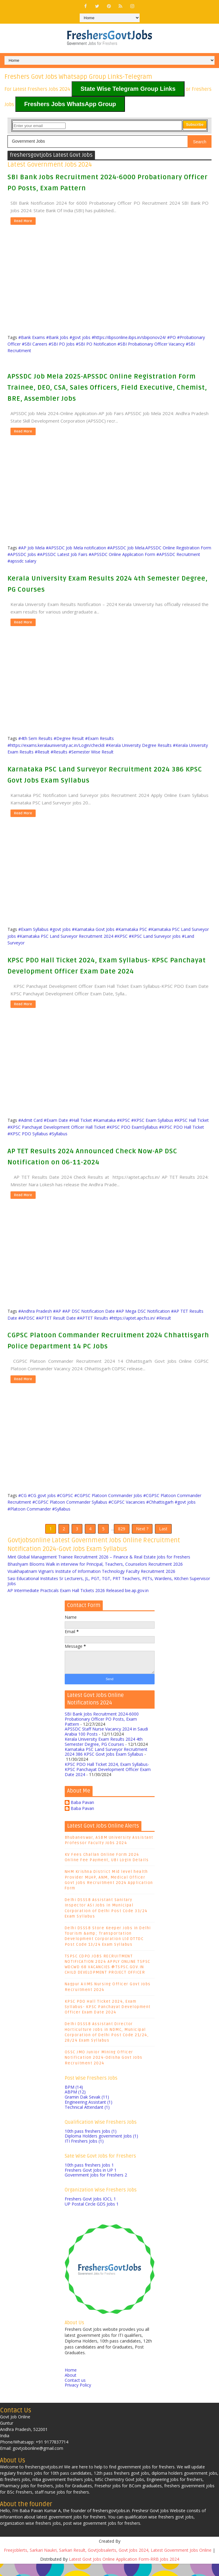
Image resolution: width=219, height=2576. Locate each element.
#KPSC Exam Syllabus (152, 1120)
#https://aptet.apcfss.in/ (132, 1318)
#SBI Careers (34, 344)
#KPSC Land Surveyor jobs (155, 936)
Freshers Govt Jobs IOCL (90, 2211)
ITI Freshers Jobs (84, 2153)
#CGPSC (65, 1495)
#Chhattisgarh (159, 1502)
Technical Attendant (87, 2119)
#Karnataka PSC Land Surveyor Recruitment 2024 (65, 936)
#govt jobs (80, 337)
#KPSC (121, 936)
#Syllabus (58, 1133)
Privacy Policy (78, 2397)
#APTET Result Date (56, 1318)
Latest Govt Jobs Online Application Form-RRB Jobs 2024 (124, 2571)
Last (163, 1535)
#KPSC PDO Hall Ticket (181, 1127)
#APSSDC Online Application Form (122, 554)
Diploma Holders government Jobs (101, 2148)
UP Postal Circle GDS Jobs (92, 2216)
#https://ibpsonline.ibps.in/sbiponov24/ (129, 337)
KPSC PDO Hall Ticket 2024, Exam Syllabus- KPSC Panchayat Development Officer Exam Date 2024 (108, 1782)
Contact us (75, 2392)
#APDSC (26, 1318)
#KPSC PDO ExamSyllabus (132, 1127)
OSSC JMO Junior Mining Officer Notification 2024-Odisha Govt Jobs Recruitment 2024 (104, 2070)
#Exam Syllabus (33, 929)
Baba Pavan (82, 1814)
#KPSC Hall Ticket (191, 1120)
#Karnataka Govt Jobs (93, 929)
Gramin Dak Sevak (87, 2109)
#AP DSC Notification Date (88, 1311)
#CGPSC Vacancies (126, 1502)
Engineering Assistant (88, 2114)
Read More (23, 221)
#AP (57, 1311)
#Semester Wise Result (91, 752)
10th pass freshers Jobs (91, 2143)
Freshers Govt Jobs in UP (91, 2182)
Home (71, 2382)
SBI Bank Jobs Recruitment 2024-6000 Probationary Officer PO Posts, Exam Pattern (102, 1731)
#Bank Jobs (57, 337)
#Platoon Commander (29, 1509)
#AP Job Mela (31, 548)
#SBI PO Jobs (62, 344)
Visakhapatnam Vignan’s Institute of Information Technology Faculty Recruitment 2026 (91, 1583)
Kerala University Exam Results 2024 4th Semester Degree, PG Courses (104, 1754)
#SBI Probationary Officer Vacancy (151, 344)
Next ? (142, 1535)
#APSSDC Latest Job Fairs (62, 554)
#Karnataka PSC (131, 929)
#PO (171, 337)
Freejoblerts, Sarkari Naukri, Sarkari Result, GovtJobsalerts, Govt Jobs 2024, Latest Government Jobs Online (108, 2562)
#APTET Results (92, 1318)
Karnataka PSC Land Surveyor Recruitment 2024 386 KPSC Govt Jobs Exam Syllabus (106, 1764)
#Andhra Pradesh (35, 1311)
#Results (59, 752)
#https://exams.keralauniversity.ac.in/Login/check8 (56, 745)
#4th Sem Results (35, 738)
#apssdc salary (21, 561)
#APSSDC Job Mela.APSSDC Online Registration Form (159, 548)
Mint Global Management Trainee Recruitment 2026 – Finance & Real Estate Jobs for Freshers (98, 1569)
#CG (22, 1495)
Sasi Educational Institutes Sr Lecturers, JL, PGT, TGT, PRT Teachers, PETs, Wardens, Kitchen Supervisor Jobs (108, 1593)
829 (121, 1535)
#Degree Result (69, 738)
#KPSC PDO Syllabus (27, 1133)
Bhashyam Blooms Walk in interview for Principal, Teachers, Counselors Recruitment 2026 (95, 1576)
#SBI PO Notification (96, 344)
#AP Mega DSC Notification (143, 1311)
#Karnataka (104, 1120)
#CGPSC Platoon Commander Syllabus (69, 1502)
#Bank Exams (31, 337)
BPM (74, 2099)
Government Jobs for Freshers (96, 2187)
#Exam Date (56, 1120)
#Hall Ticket (80, 1120)
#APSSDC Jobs (21, 554)
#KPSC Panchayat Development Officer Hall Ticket (56, 1127)
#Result (42, 752)
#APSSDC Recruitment (178, 554)
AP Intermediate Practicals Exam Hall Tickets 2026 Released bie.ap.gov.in (78, 1603)
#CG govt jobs (42, 1495)
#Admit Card (30, 1120)
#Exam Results (99, 738)
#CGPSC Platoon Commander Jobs (108, 1495)
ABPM (75, 2104)
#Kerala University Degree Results (139, 745)
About (70, 2387)
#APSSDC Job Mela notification (76, 548)
